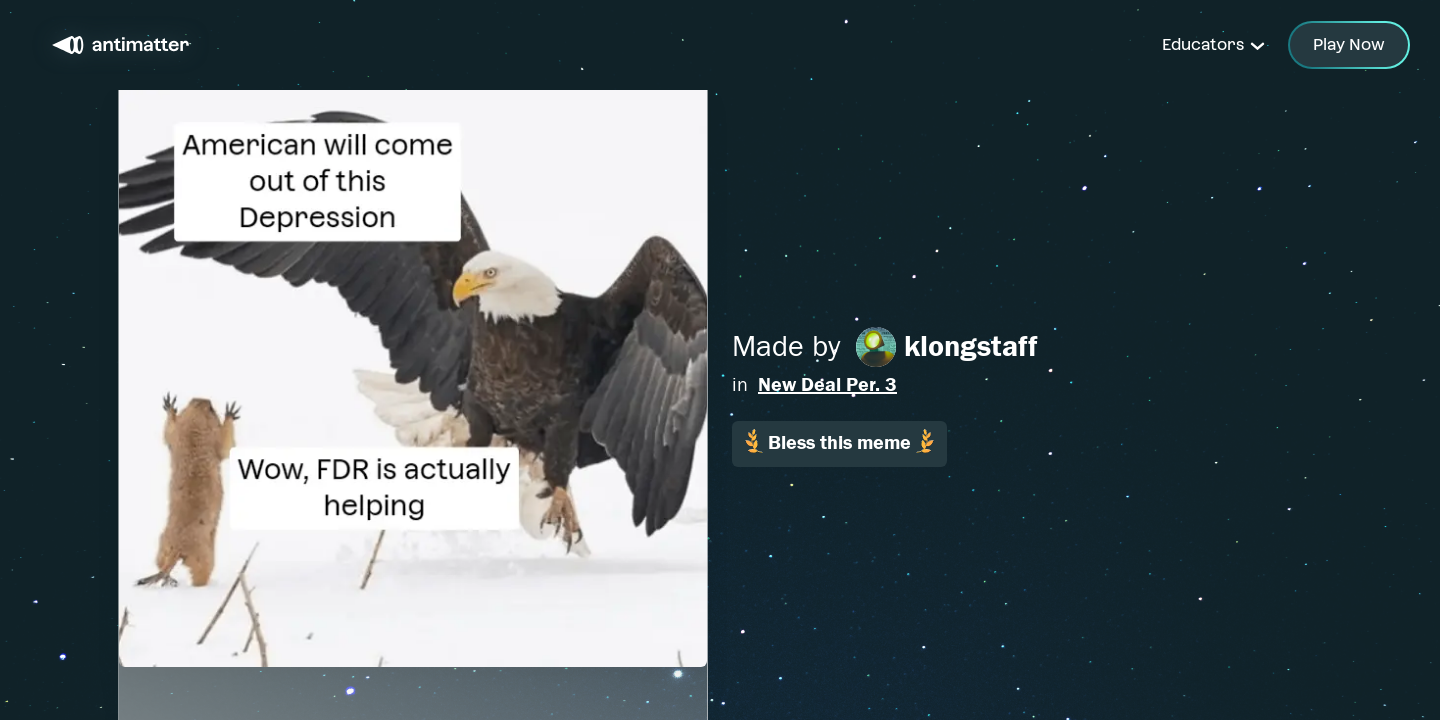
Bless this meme (839, 441)
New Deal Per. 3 (827, 384)
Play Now (1349, 44)
